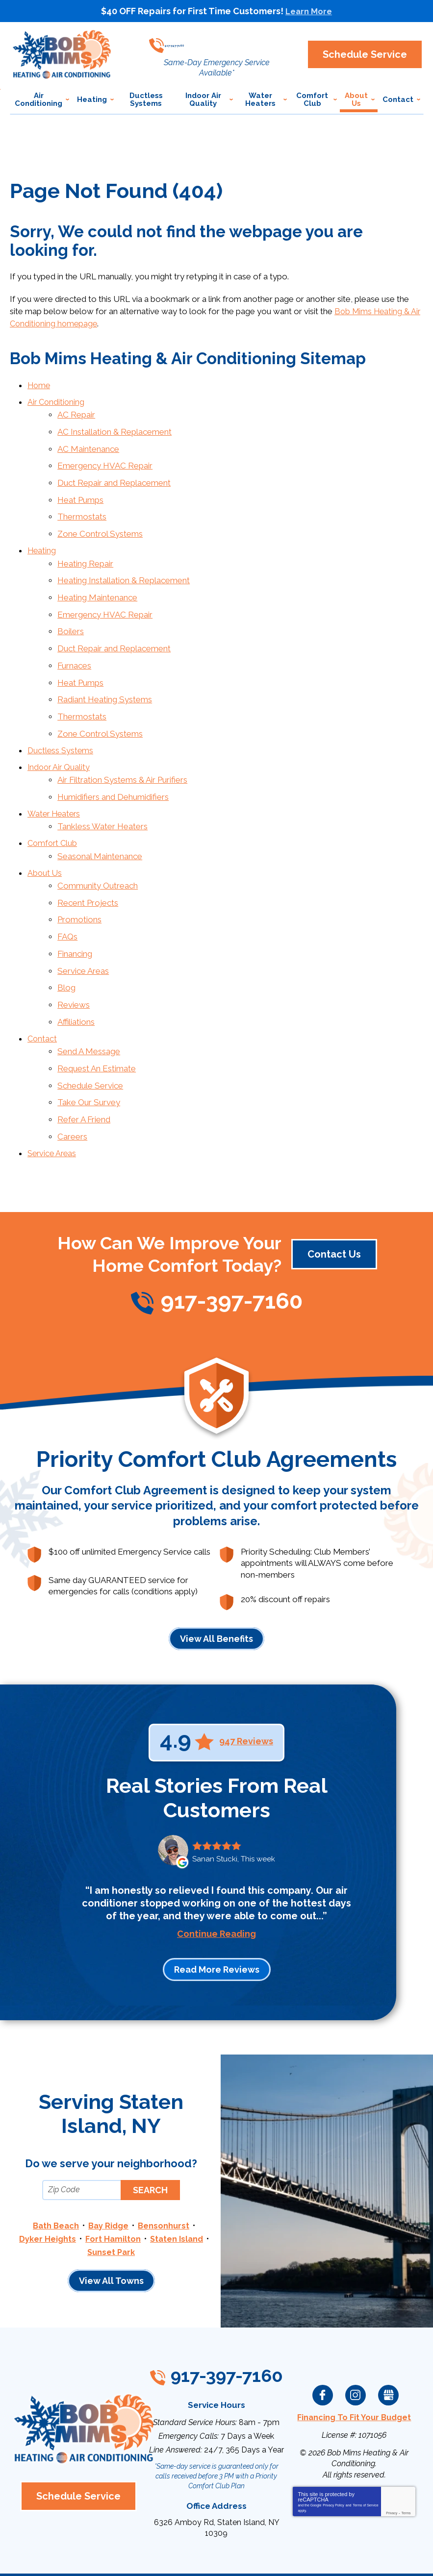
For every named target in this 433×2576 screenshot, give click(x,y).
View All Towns (111, 2224)
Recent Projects (87, 865)
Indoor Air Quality (59, 739)
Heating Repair (85, 549)
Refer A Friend (83, 1066)
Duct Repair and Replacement (114, 474)
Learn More (309, 11)
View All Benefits (216, 1583)
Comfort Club (53, 810)
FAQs (67, 896)
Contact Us (334, 1199)
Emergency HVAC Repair (105, 458)
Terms (405, 2454)
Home (39, 383)
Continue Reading (216, 1879)
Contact (42, 991)
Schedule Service (90, 1035)
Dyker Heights (46, 2182)
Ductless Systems (61, 723)
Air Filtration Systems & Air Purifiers (122, 751)
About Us (45, 837)
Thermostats (81, 506)
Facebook (322, 2337)
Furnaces (74, 644)
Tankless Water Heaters (102, 794)
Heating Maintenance (97, 581)
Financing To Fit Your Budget (354, 2359)
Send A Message (88, 1003)
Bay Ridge (109, 2170)
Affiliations (76, 976)
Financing (74, 912)
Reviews (73, 960)
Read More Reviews (216, 1914)
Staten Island (177, 2182)
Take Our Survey (88, 1051)
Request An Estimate (96, 1019)
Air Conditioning (56, 399)
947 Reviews (246, 1686)
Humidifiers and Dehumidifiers (113, 766)
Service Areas (83, 928)
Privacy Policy (333, 2446)
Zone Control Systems (100, 521)
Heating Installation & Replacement (123, 565)
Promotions (79, 881)
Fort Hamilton (112, 2182)
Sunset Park (111, 2195)
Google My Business (388, 2337)
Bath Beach (55, 2170)
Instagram (355, 2337)
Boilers (70, 613)
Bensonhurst (165, 2170)
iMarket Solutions (161, 2555)
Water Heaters (55, 783)
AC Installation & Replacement (114, 427)
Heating (42, 538)
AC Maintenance (88, 442)
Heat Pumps (80, 490)
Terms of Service (365, 2446)
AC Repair (76, 411)
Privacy (391, 2454)
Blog (66, 944)
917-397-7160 (222, 41)
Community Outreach (97, 849)
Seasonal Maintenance (99, 821)
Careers (72, 1082)
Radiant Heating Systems (104, 676)
